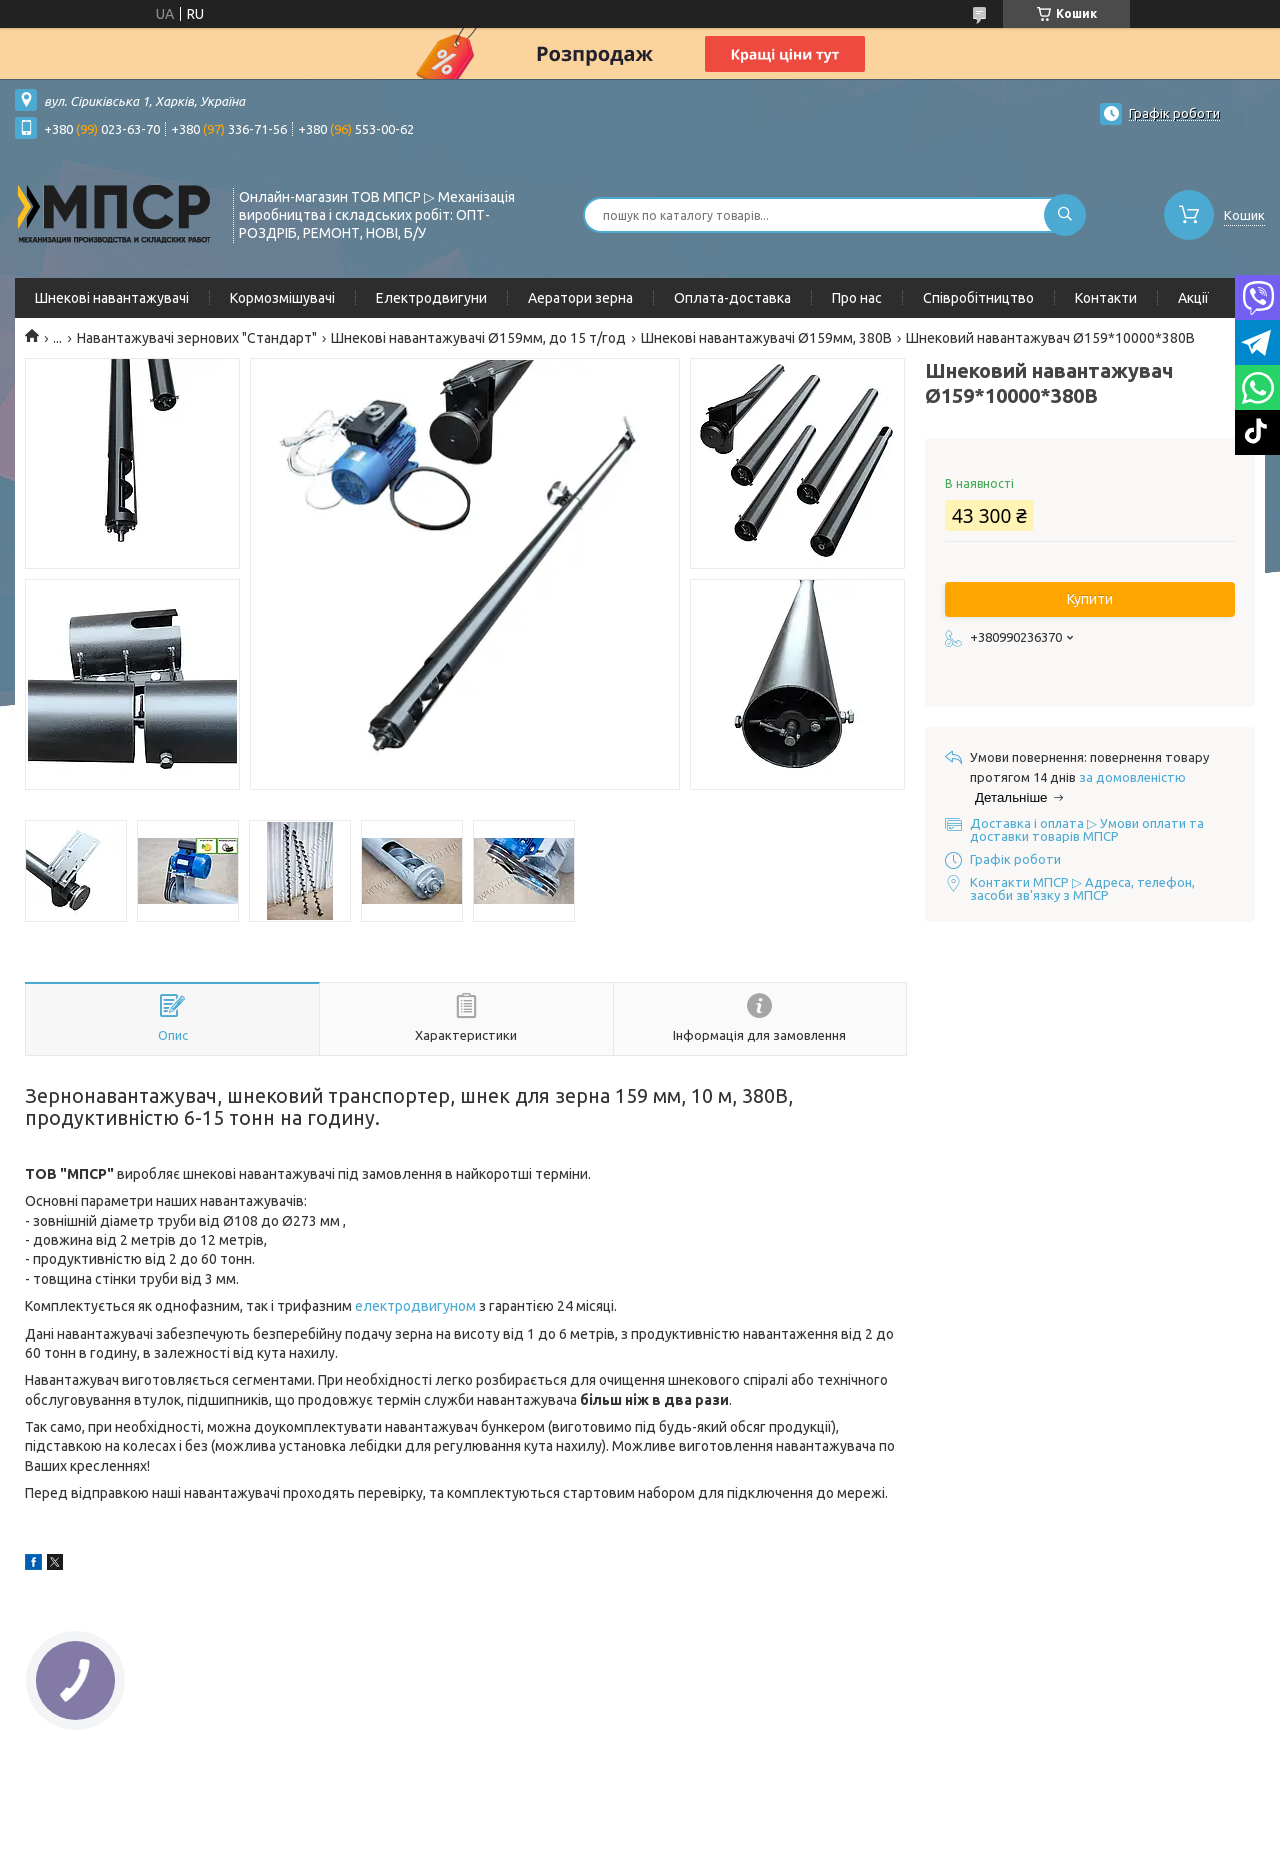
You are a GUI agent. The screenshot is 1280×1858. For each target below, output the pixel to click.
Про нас (857, 298)
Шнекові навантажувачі (112, 298)
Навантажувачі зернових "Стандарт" (197, 338)
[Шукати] (1065, 215)
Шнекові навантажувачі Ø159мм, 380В (766, 338)
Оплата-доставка (732, 298)
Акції (1193, 298)
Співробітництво (978, 298)
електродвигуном (415, 1306)
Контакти (1106, 298)
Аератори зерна (580, 298)
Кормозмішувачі (282, 298)
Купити (1090, 599)
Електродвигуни (431, 298)
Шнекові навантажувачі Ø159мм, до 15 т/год (478, 338)
